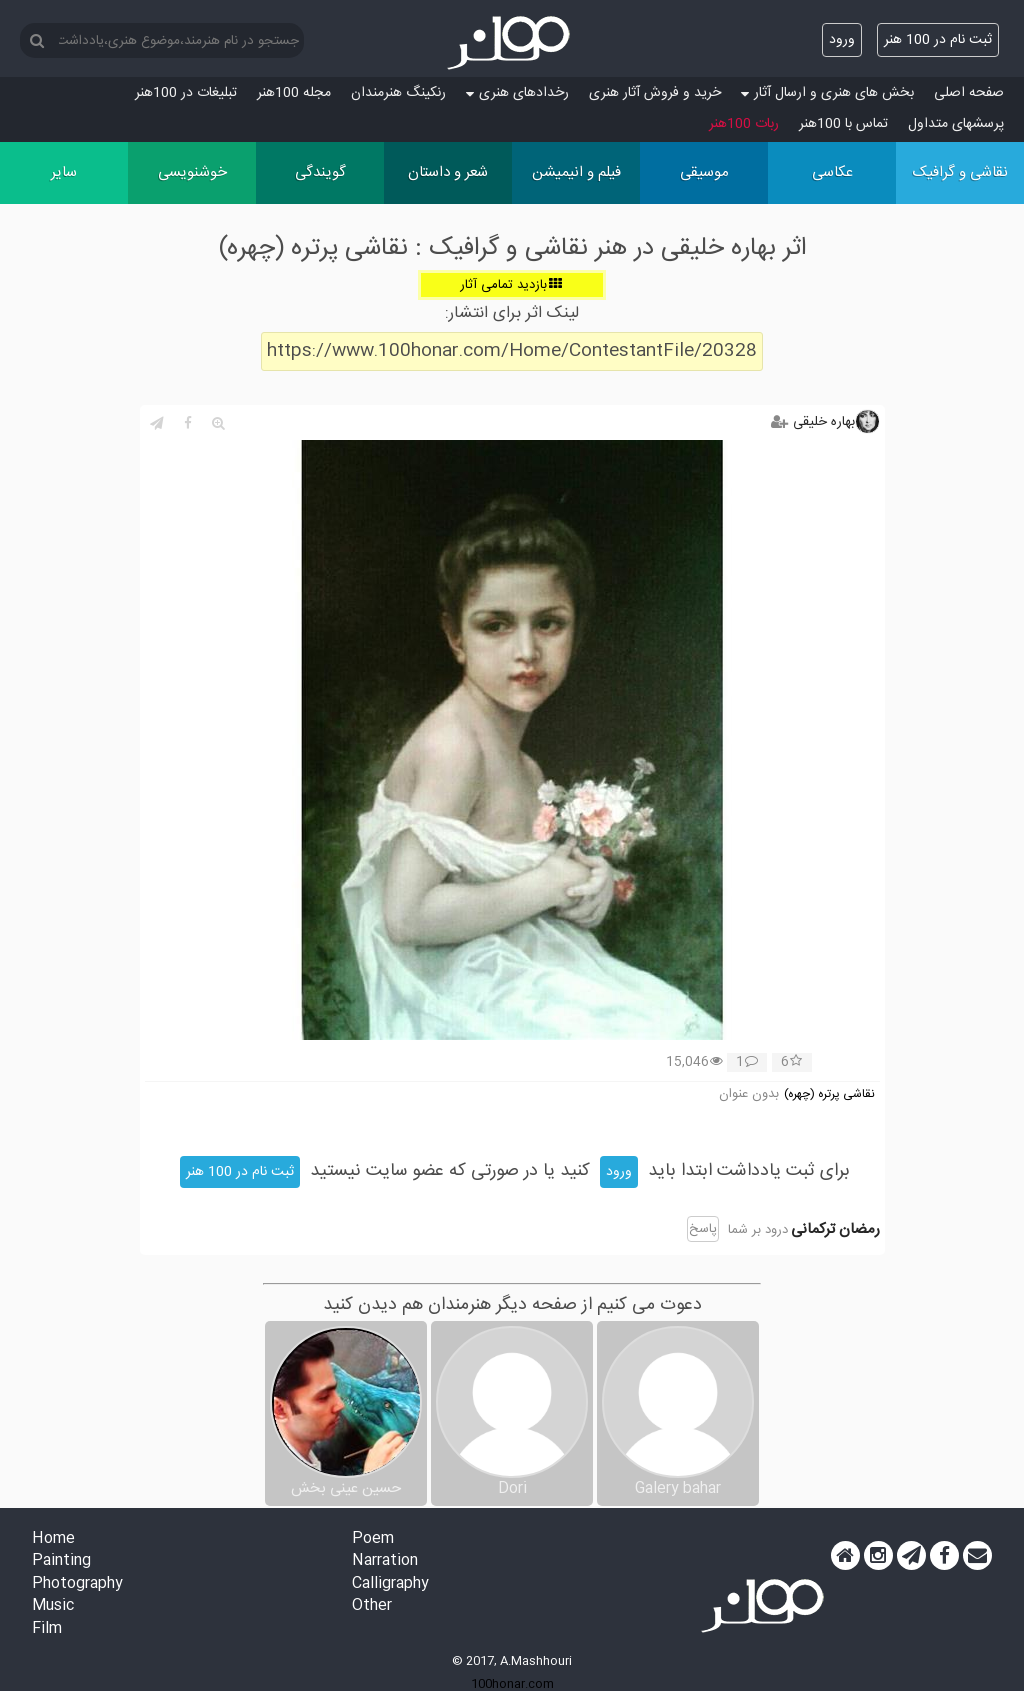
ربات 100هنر (744, 124)
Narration (385, 1561)
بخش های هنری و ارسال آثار (827, 93)
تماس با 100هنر (843, 124)
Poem (373, 1539)
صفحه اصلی (969, 93)
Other (372, 1606)
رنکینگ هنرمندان (398, 93)
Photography (77, 1584)
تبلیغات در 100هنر (186, 93)
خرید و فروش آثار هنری (655, 93)
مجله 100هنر (294, 93)
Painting (61, 1561)
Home (53, 1539)
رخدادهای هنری (517, 93)
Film (47, 1629)
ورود (842, 40)
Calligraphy (390, 1584)
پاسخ (703, 1229)
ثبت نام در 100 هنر (938, 40)
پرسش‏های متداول (956, 124)
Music (53, 1606)
